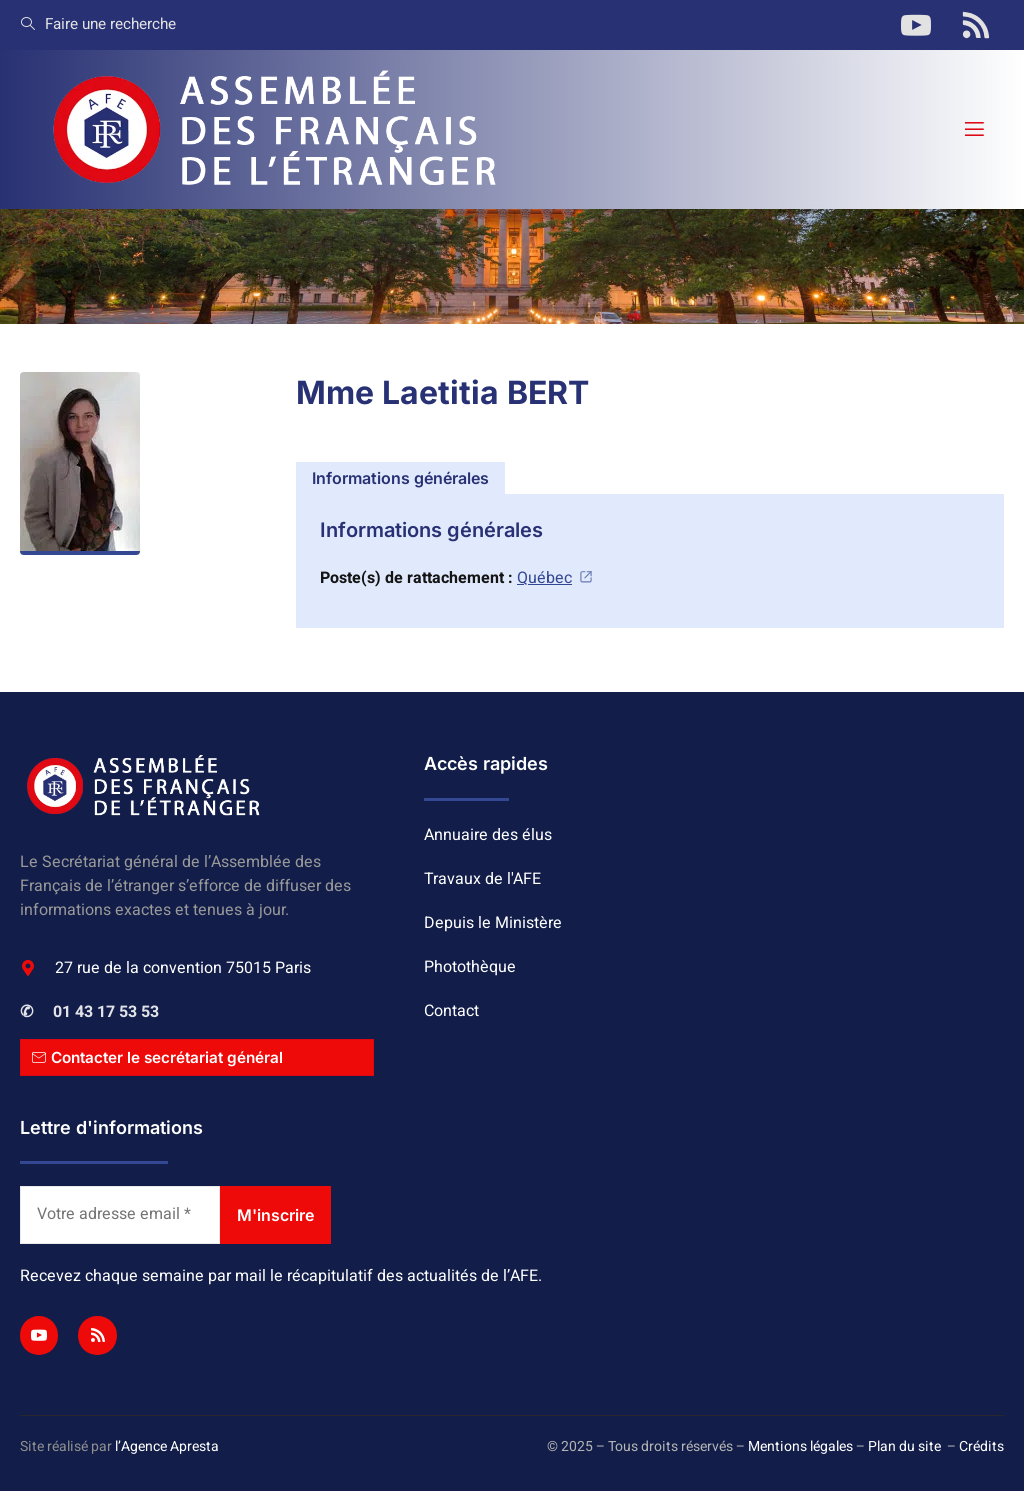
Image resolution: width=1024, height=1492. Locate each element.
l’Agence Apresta (167, 1447)
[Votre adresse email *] (120, 1216)
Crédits (981, 1447)
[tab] (400, 478)
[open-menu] (973, 129)
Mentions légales (800, 1447)
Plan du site (904, 1447)
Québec (555, 578)
